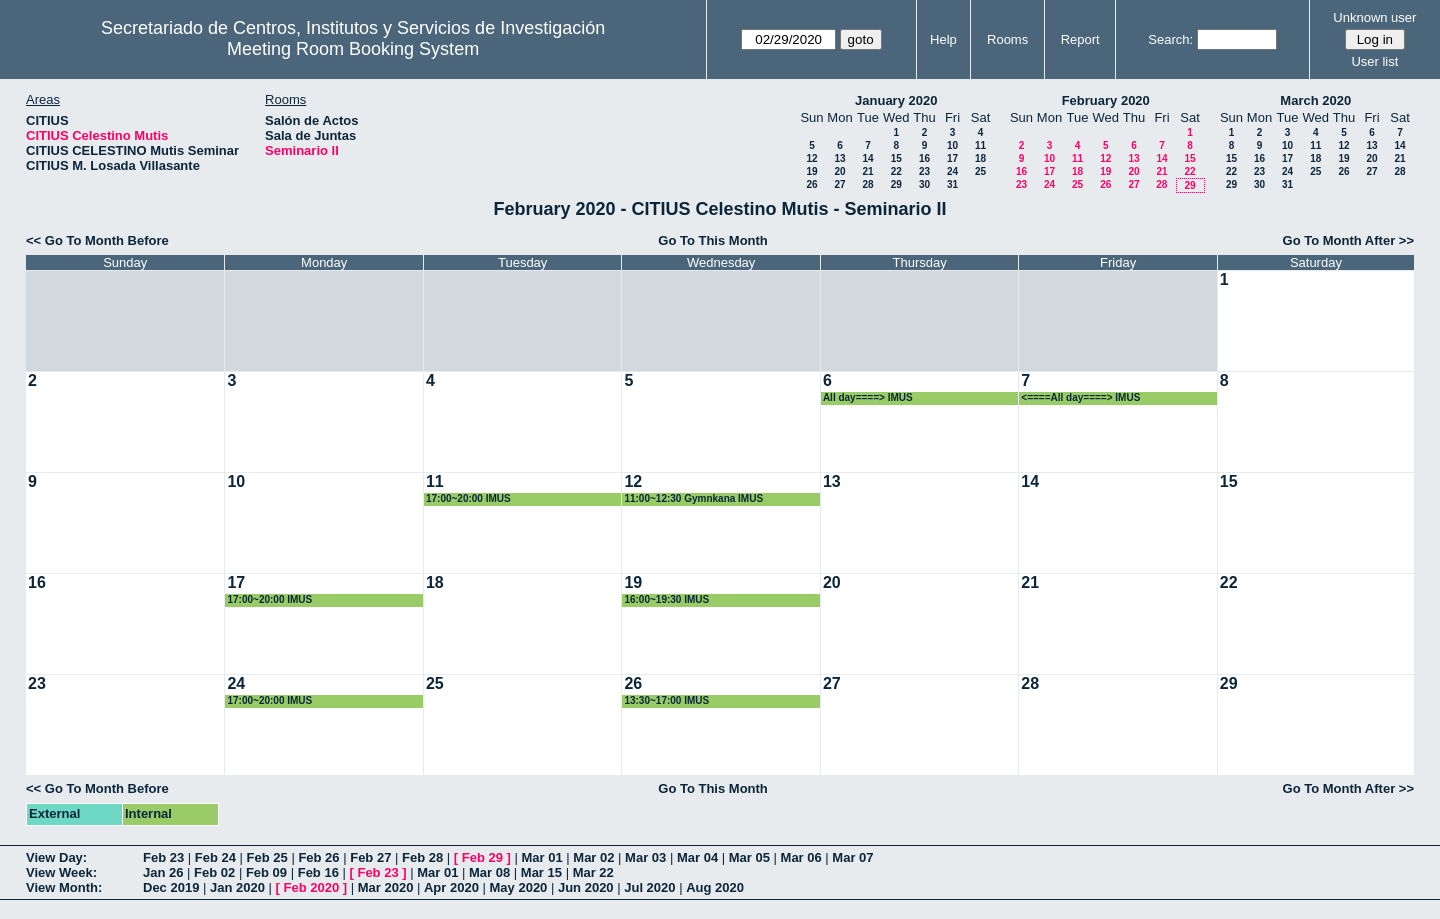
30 (924, 184)
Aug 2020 (715, 887)
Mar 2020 (386, 887)
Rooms (1007, 39)
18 (980, 158)
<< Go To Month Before (97, 240)
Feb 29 (482, 857)
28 (867, 184)
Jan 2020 (237, 887)
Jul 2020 (649, 887)
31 (952, 184)
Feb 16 (318, 872)
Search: (1170, 39)
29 (896, 184)
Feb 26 (318, 857)
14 (867, 158)
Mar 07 (852, 857)
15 (896, 158)
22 (896, 171)
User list (1374, 61)
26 (811, 184)
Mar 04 (697, 857)
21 (867, 171)
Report (1080, 39)
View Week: (61, 872)
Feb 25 (267, 857)
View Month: (64, 887)
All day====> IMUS (868, 397)
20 (839, 171)
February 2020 (1106, 100)
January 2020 (896, 100)
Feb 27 (370, 857)
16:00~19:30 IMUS (666, 599)
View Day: (56, 857)
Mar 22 (593, 872)
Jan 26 (163, 872)
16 (924, 158)
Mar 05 (749, 857)
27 (839, 184)
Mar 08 (489, 872)
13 (839, 158)
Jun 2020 (586, 887)
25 (980, 171)
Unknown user (1374, 17)
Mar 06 (801, 857)
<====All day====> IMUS (1080, 397)
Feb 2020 (312, 887)
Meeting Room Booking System (353, 49)
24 (952, 171)
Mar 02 (593, 857)
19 (811, 171)
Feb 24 (215, 857)
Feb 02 (214, 872)
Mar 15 (541, 872)
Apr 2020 (451, 887)
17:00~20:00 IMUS (468, 498)
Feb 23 (163, 857)
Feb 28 (422, 857)
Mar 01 (541, 857)
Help (943, 39)
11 (980, 145)
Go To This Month (713, 240)
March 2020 (1315, 100)
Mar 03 (645, 857)
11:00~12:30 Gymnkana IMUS (693, 498)
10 (952, 145)
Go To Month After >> (1348, 240)
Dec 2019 (171, 887)
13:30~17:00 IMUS (666, 700)
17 (952, 158)
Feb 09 (266, 872)
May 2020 (519, 887)
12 (811, 158)
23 (924, 171)
